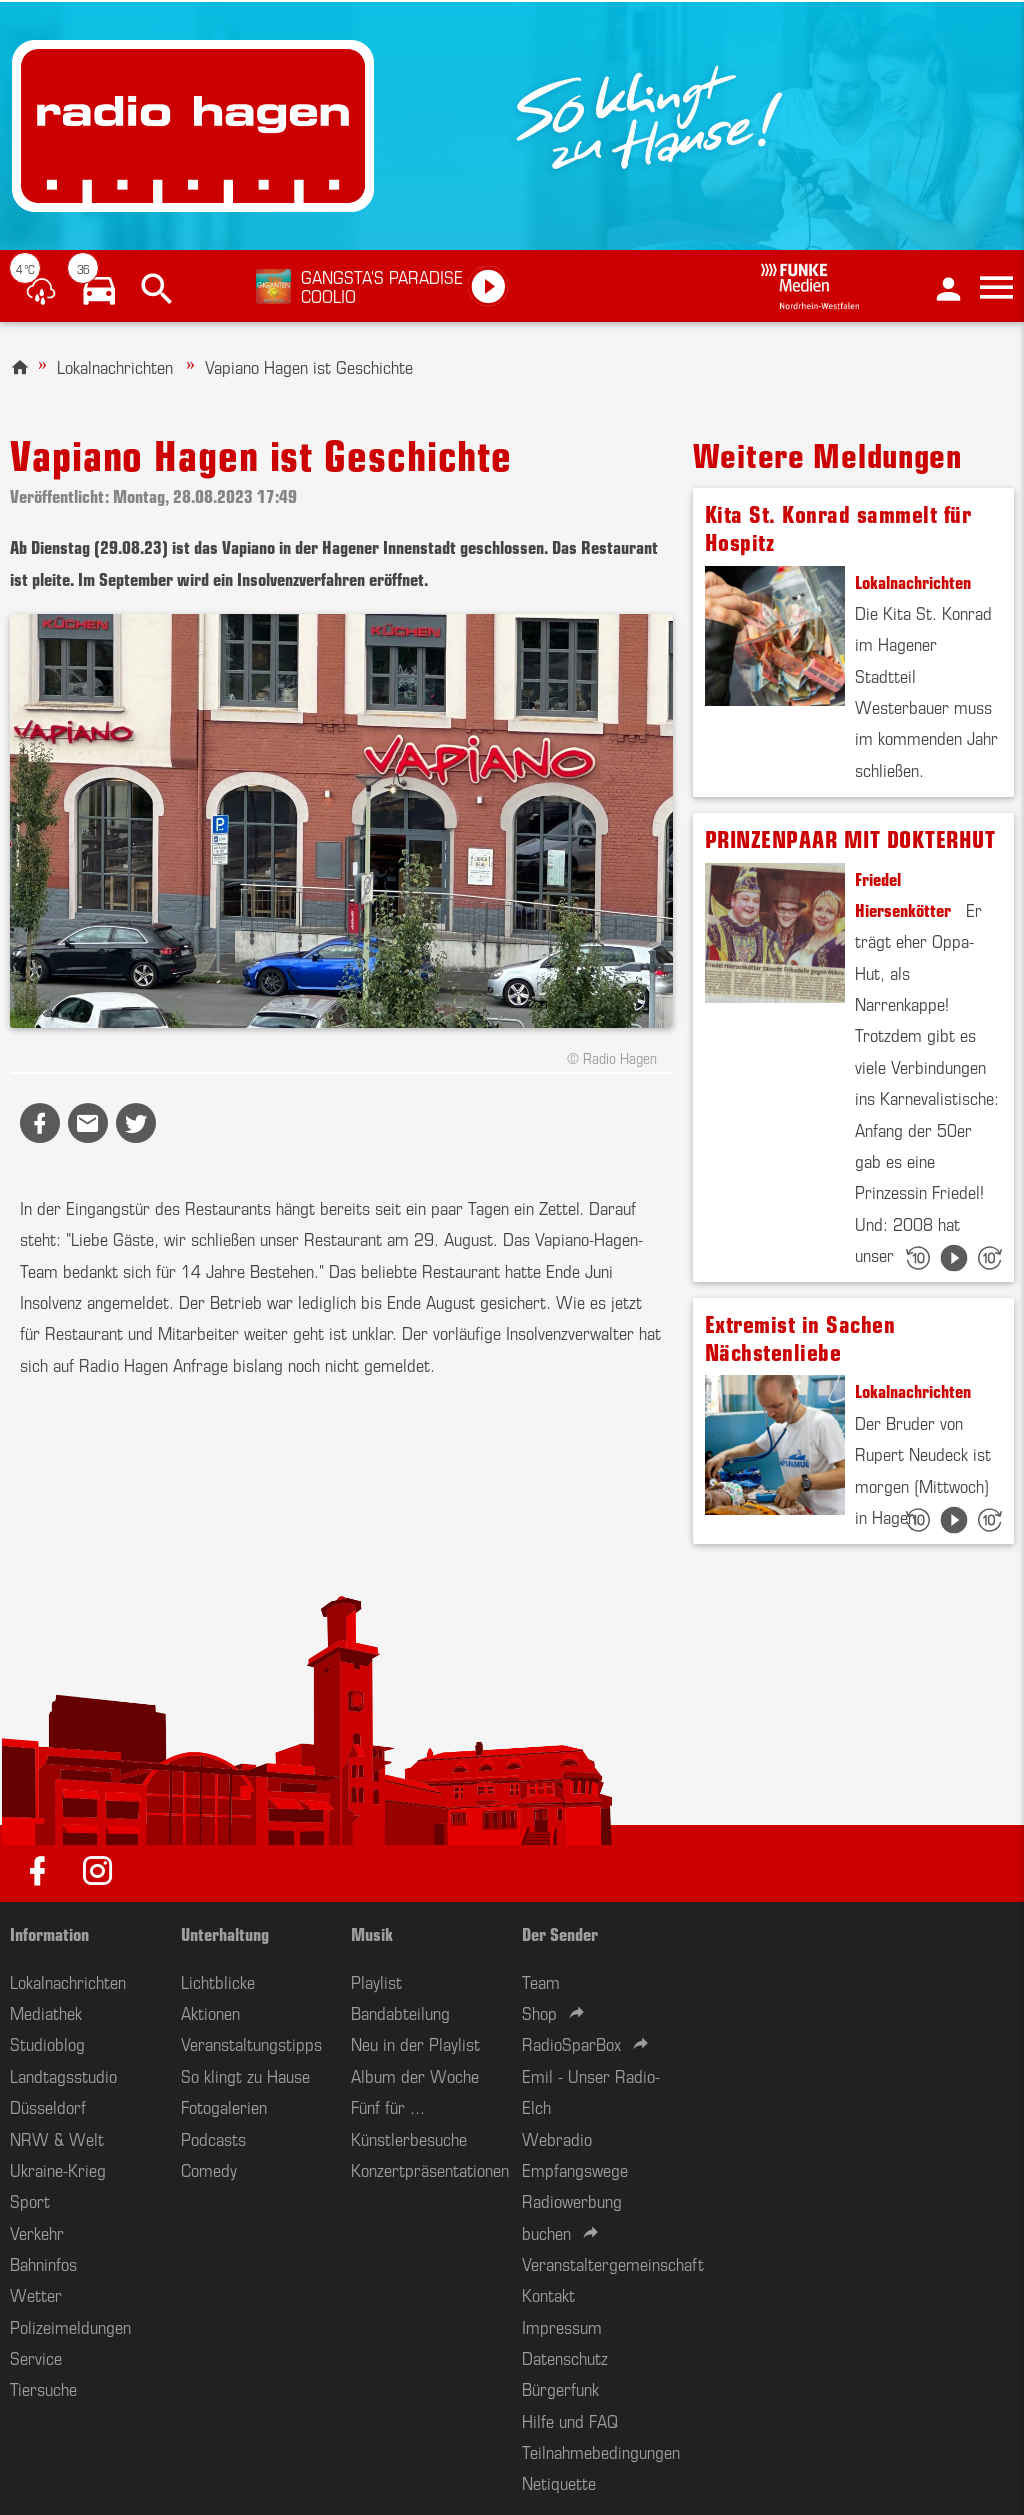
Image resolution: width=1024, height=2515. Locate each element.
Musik (372, 1933)
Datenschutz (565, 2357)
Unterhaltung (225, 1933)
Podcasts (213, 2138)
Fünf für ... (388, 2106)
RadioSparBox (571, 2043)
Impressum (562, 2326)
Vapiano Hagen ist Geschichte (309, 366)
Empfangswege (575, 2169)
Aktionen (210, 2012)
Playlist (376, 1981)
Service (36, 2357)
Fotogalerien (224, 2106)
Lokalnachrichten (115, 366)
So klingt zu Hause (245, 2075)
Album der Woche (415, 2075)
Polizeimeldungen (70, 2326)
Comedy (209, 2169)
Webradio (557, 2138)
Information (49, 1933)
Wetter (36, 2294)
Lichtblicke (218, 1981)
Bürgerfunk (560, 2388)
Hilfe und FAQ (570, 2420)
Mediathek (46, 2012)
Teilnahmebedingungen (601, 2451)
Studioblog (47, 2043)
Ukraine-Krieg (58, 2169)
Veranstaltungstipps (251, 2043)
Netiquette (559, 2482)
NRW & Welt (57, 2138)
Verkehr (37, 2232)
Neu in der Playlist (415, 2043)
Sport (30, 2200)
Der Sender (560, 1933)
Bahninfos (43, 2263)
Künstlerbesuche (409, 2138)
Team (541, 1981)
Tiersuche (43, 2388)
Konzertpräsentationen (430, 2169)
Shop (539, 2012)
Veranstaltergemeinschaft (613, 2263)
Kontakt (548, 2294)
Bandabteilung (400, 2012)
